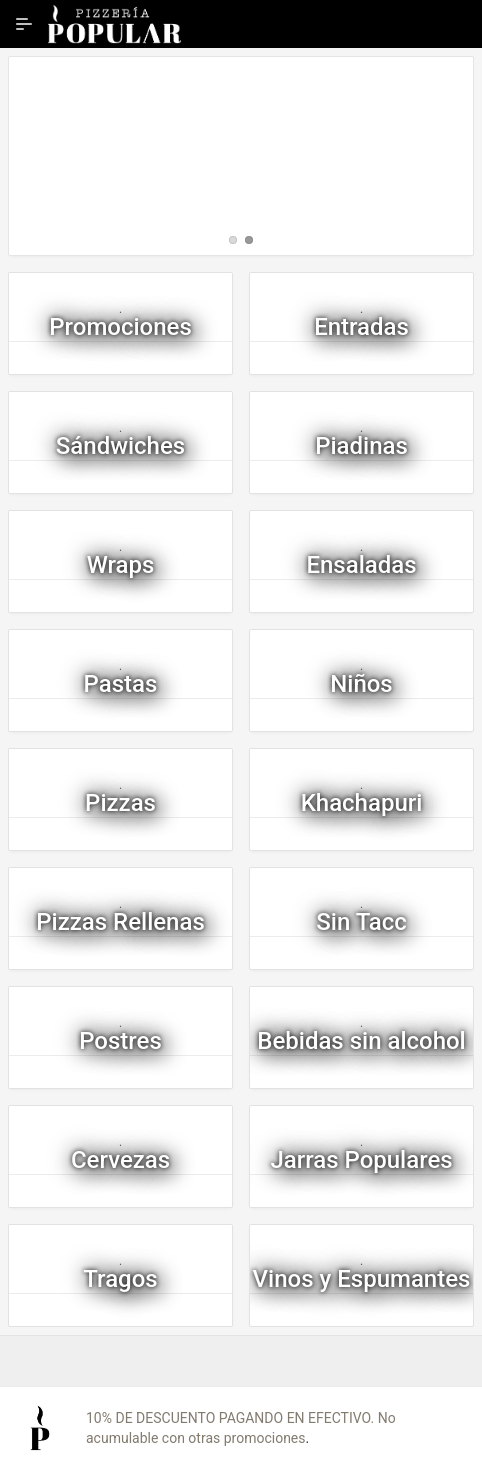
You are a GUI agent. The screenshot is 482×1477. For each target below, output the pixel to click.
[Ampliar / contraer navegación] (24, 24)
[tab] (233, 240)
